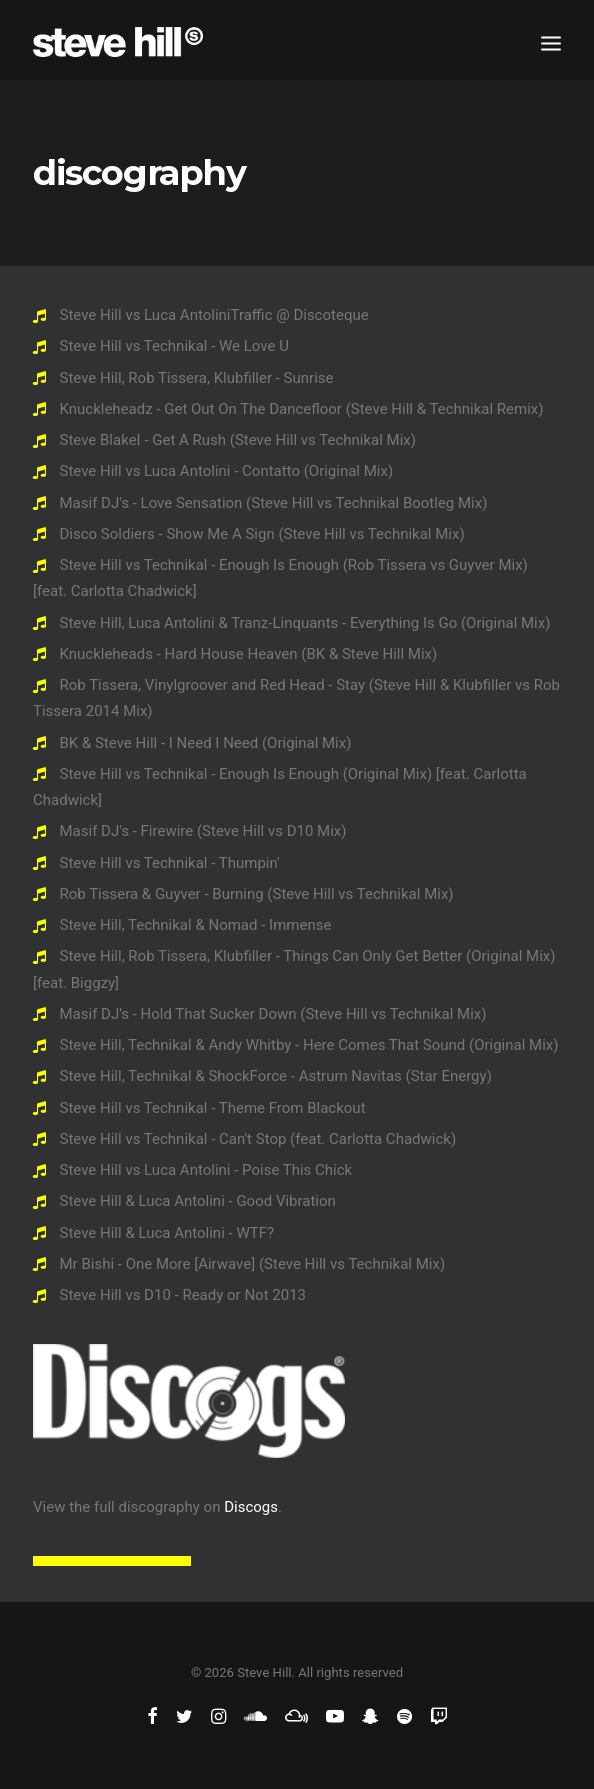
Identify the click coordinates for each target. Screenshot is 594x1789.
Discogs (251, 1507)
